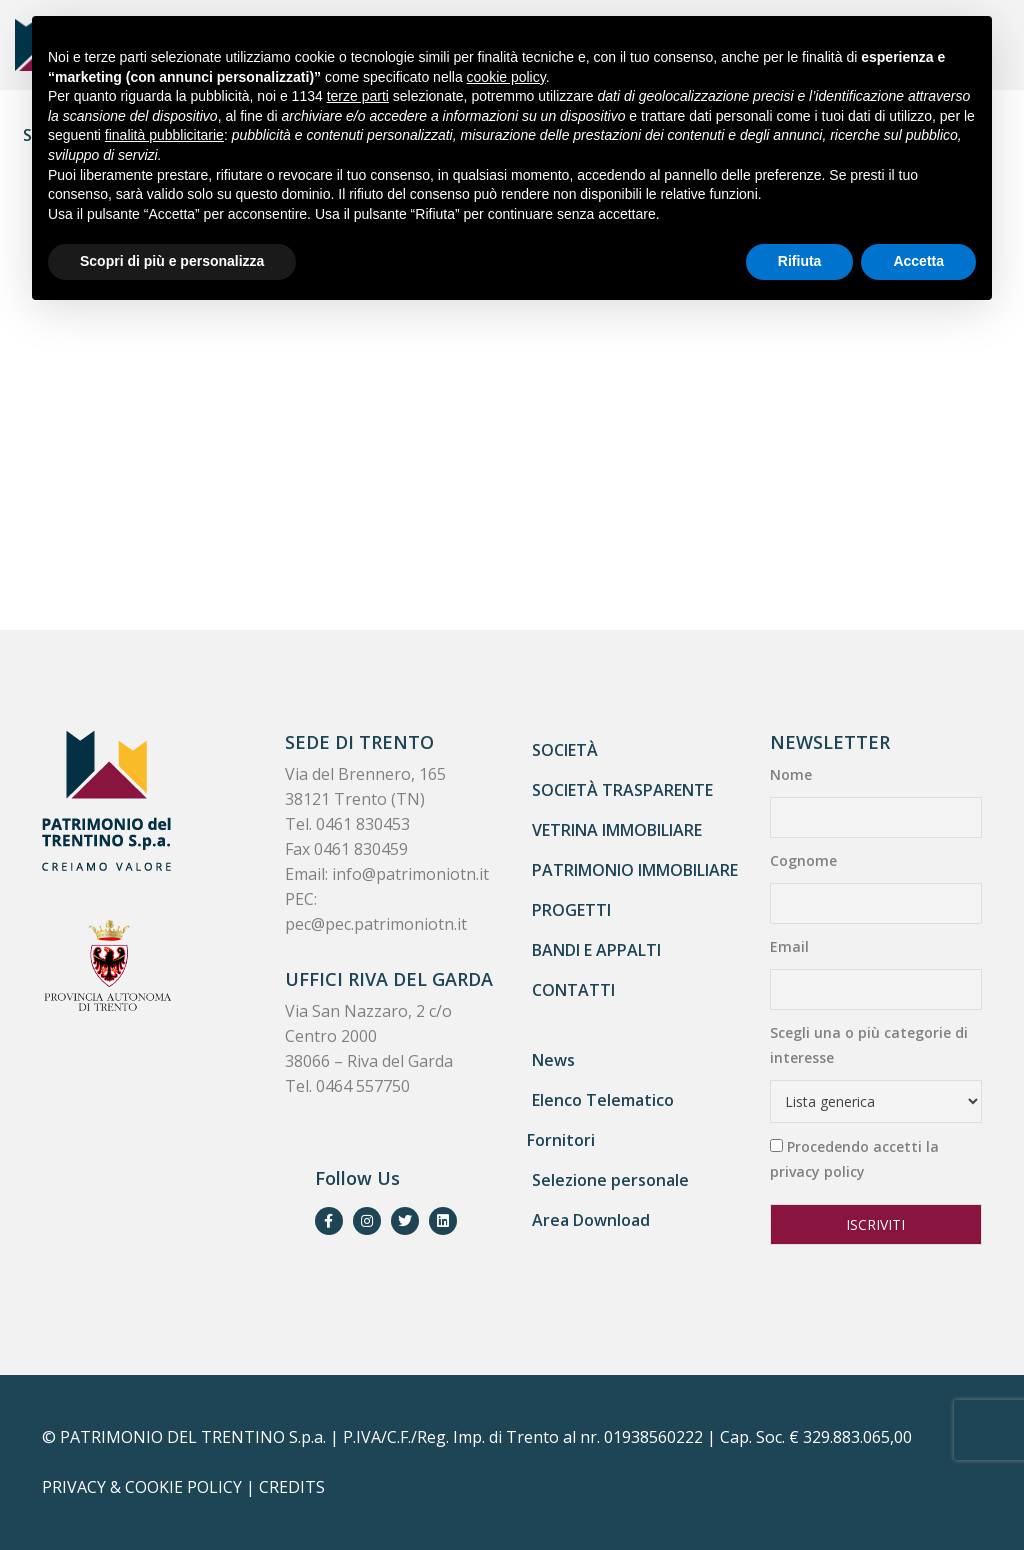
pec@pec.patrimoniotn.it (376, 924)
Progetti (571, 910)
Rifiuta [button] (800, 261)
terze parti (358, 96)
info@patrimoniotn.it (410, 874)
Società (565, 750)
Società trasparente (622, 790)
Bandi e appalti (596, 950)
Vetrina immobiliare (617, 830)
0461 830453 (363, 824)
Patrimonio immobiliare (635, 870)
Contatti (573, 990)
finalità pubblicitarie (164, 135)
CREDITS (292, 1487)
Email (789, 946)
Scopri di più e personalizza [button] (172, 261)
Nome (791, 774)
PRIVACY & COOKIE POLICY (142, 1487)
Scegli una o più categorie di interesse (869, 1045)
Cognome (803, 860)
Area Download (591, 1220)
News (553, 1060)
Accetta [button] (918, 261)
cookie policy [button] (506, 77)
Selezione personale (610, 1180)
